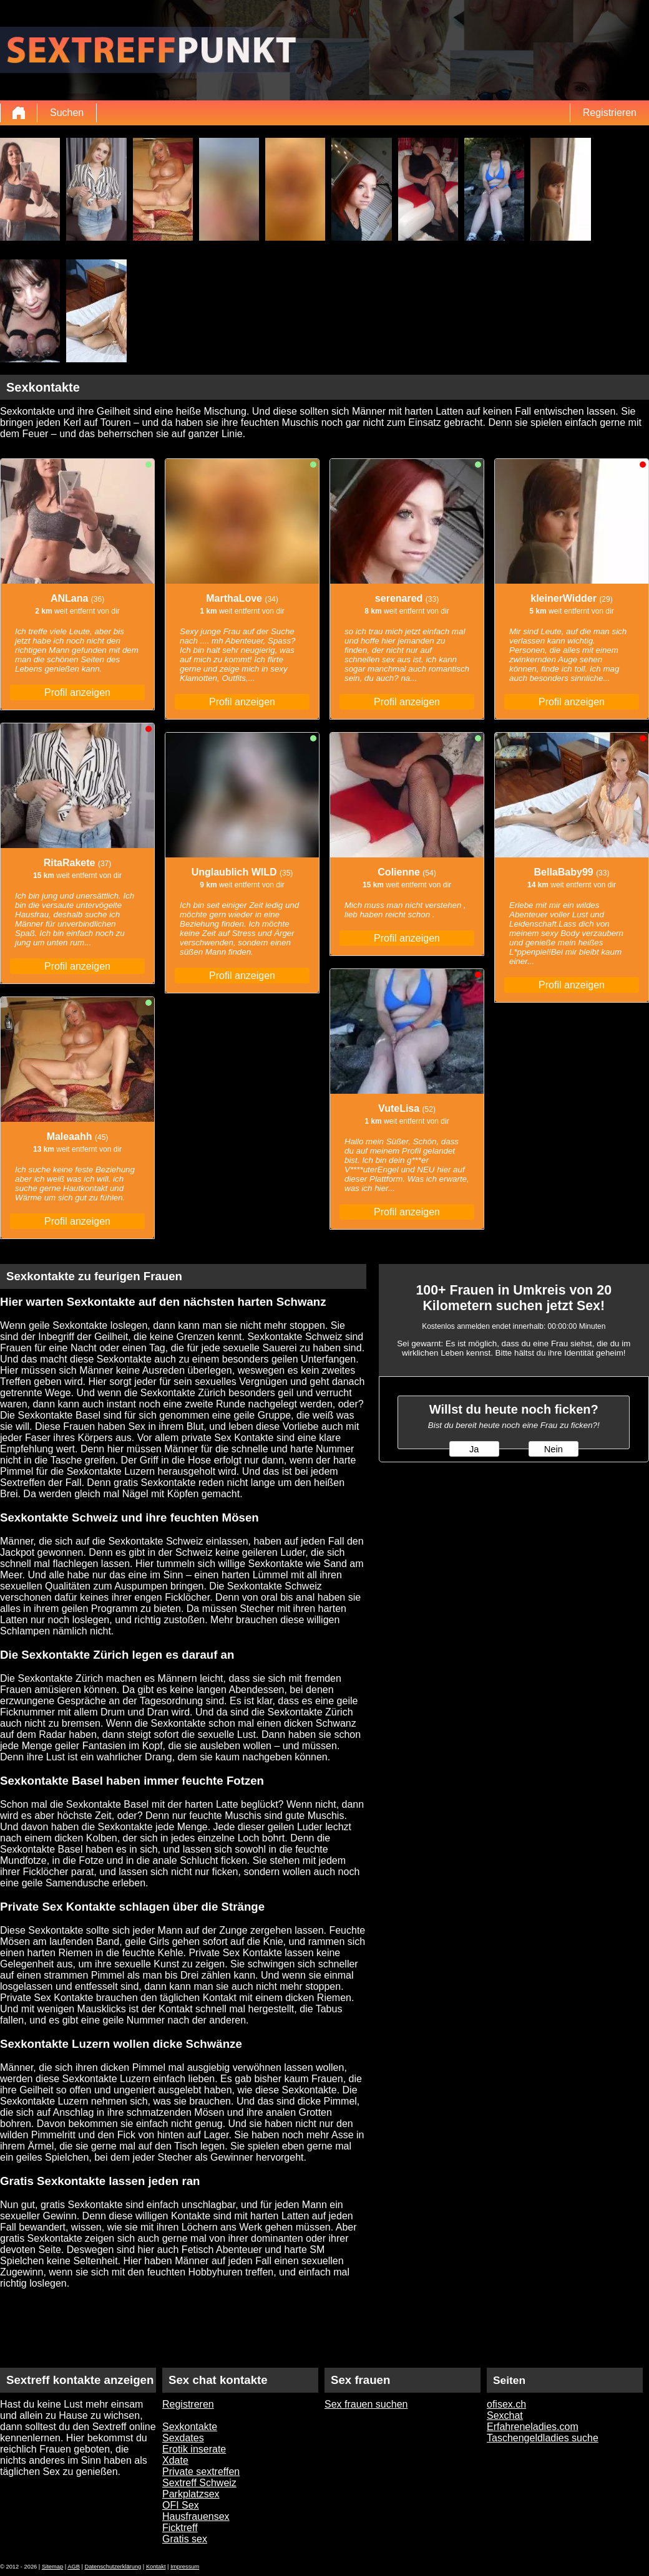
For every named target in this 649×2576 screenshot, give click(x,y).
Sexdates (183, 2438)
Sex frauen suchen (365, 2404)
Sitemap (52, 2567)
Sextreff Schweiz (199, 2482)
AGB (73, 2567)
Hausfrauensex (196, 2516)
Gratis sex (184, 2539)
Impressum (184, 2567)
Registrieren (610, 112)
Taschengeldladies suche (542, 2438)
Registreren (188, 2404)
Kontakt (156, 2567)
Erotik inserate (194, 2449)
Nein (553, 1449)
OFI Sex (180, 2505)
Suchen (67, 112)
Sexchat (505, 2415)
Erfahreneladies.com (532, 2426)
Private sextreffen (201, 2471)
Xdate (175, 2460)
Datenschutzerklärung (113, 2567)
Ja (474, 1449)
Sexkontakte (189, 2426)
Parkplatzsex (191, 2494)
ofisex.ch (506, 2404)
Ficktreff (180, 2527)
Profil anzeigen (77, 692)
